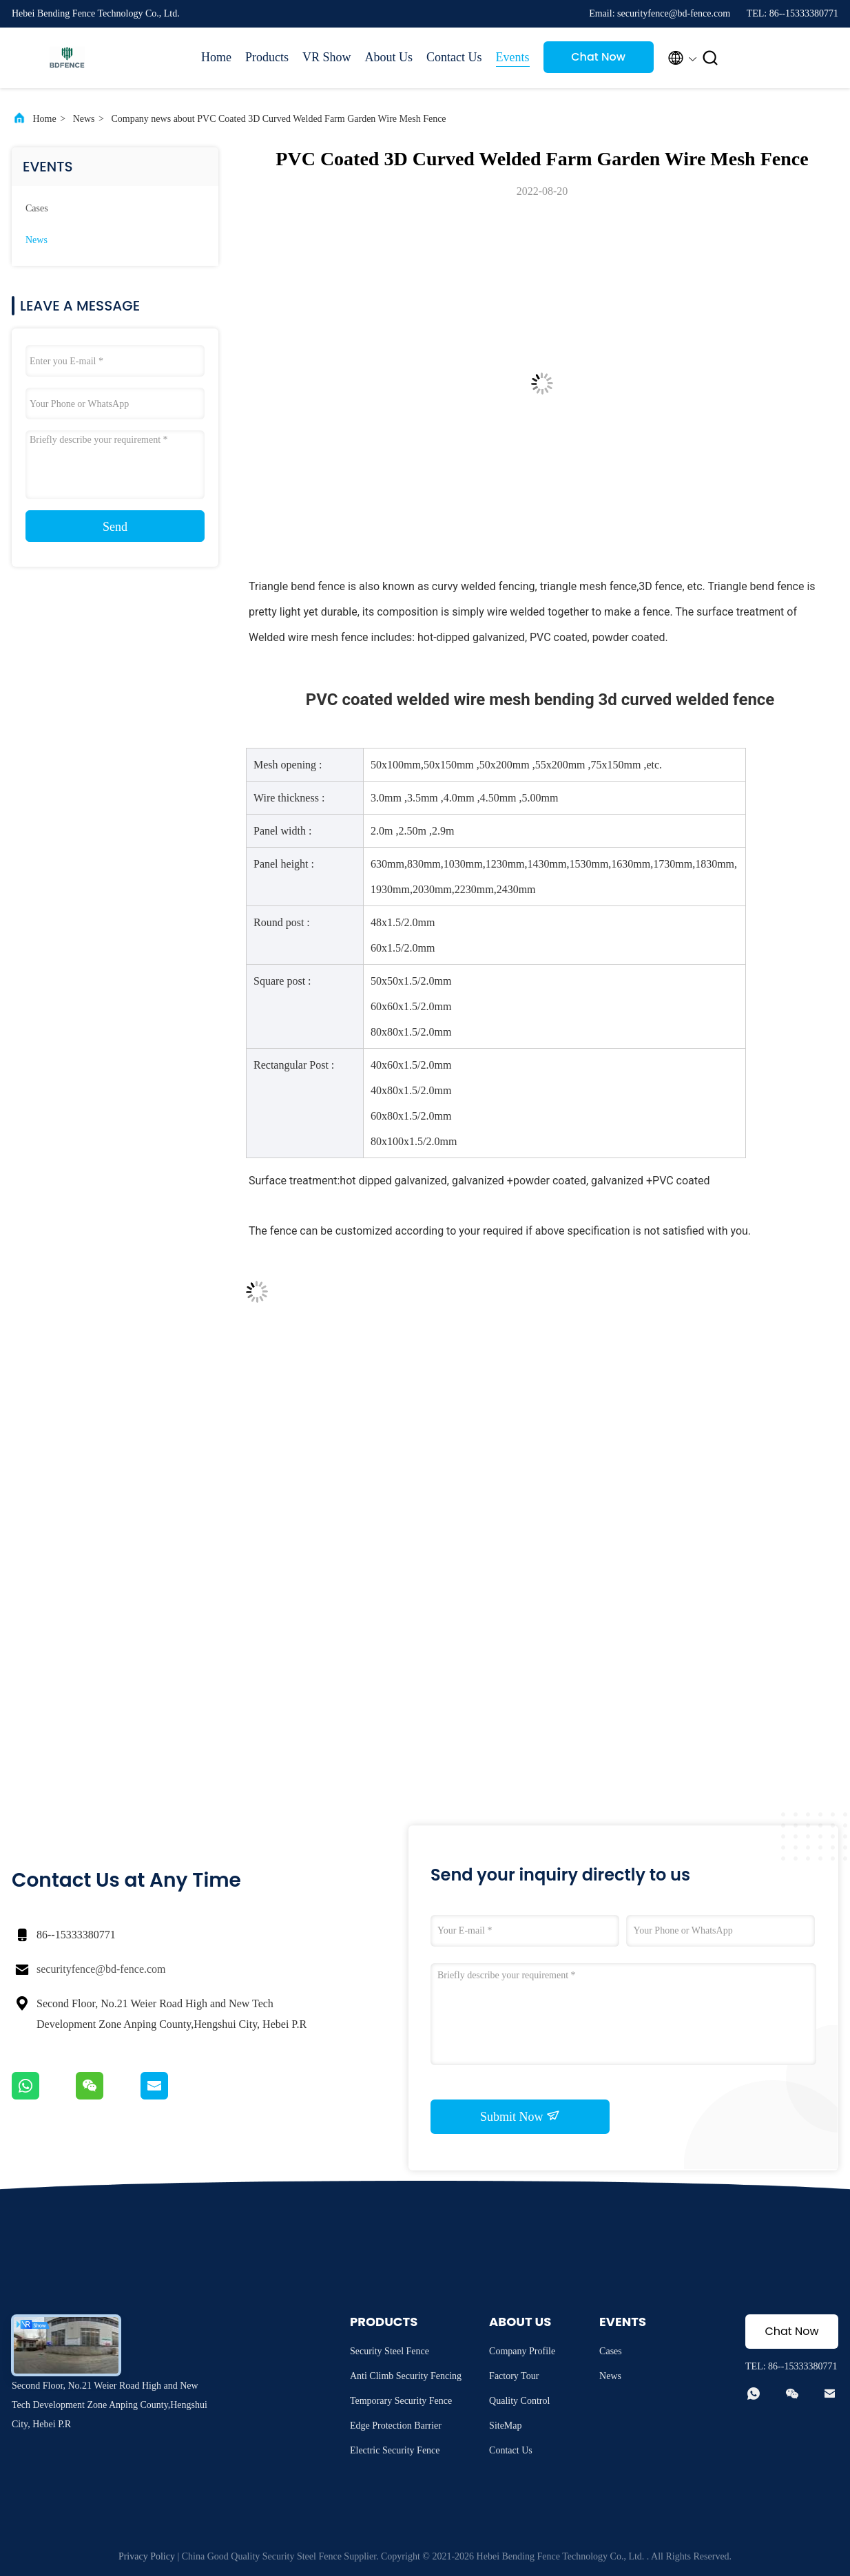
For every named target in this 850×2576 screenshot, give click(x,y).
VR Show (326, 57)
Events (513, 57)
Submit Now (520, 2116)
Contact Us (454, 57)
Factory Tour (514, 2376)
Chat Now (598, 57)
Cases (36, 208)
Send (115, 527)
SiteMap (505, 2425)
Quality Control (519, 2401)
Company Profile (522, 2351)
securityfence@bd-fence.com (101, 1969)
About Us (389, 57)
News (84, 119)
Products (267, 57)
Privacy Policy (146, 2556)
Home (216, 57)
